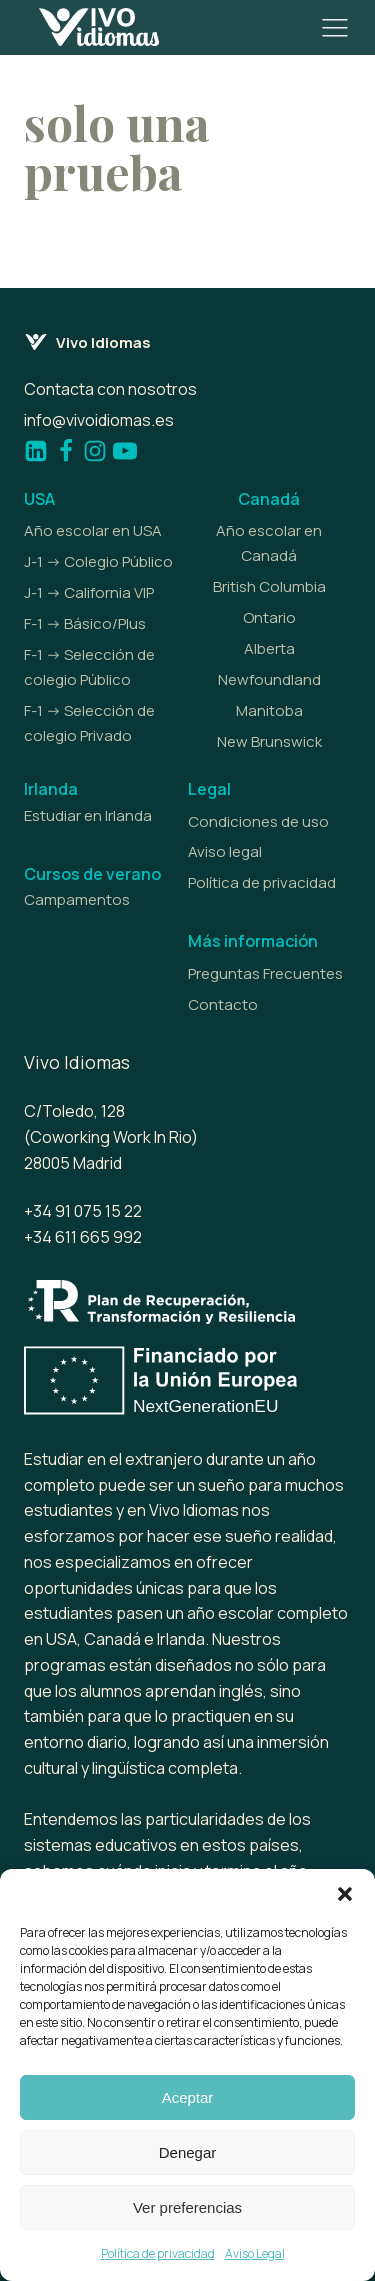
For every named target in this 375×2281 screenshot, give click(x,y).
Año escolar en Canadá (269, 543)
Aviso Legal (255, 2253)
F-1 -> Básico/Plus (85, 623)
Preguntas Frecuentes (265, 973)
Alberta (269, 648)
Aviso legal (225, 851)
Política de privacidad (158, 2253)
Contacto (223, 1004)
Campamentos (77, 899)
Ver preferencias (187, 2207)
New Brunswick (269, 741)
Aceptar (188, 2097)
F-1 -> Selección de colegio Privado (89, 723)
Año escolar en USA (93, 530)
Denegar (188, 2152)
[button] (345, 1894)
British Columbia (269, 586)
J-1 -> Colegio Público (98, 561)
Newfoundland (269, 679)
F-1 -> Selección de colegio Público (89, 667)
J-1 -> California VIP (89, 592)
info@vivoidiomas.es (99, 420)
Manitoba (269, 710)
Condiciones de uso (258, 821)
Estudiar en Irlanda (88, 815)
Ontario (269, 617)
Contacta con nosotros (110, 389)
